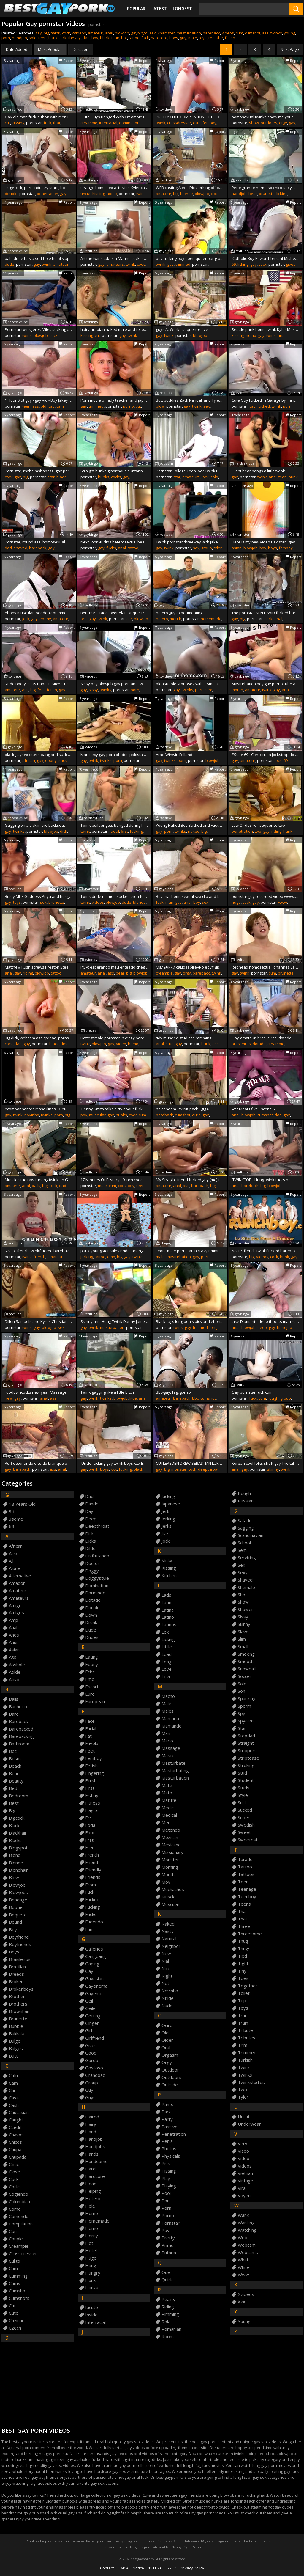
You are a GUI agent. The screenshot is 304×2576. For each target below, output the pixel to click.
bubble (16, 2026)
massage (171, 1748)
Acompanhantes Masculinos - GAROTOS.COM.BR (39, 1109)
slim (242, 1639)
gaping (92, 1964)
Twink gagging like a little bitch (107, 1392)
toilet (244, 1993)
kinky (167, 1560)
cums (14, 2283)
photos (169, 2148)
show (254, 122)
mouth (175, 618)
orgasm (170, 2055)
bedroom (18, 1796)
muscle (169, 1897)
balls (36, 1185)
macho (168, 1696)
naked (194, 831)
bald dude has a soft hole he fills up (37, 258)
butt (13, 2056)
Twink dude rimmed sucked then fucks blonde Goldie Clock (114, 896)
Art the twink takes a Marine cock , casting (114, 258)
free (90, 1847)
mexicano (171, 1845)
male (192, 37)
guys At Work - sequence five (182, 329)
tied (242, 1956)
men (166, 1822)
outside (170, 2085)
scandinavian (250, 1535)
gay (38, 33)
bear (252, 193)
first (124, 831)
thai (242, 1911)
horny (91, 2236)
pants (167, 2104)
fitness (92, 1803)
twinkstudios (251, 2082)
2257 (171, 2568)
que (166, 2272)
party (167, 2119)
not (165, 1983)
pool (166, 2193)
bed (13, 1788)
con (13, 2231)
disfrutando (97, 1556)
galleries (94, 1949)
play (166, 2178)
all (11, 1561)
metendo (171, 1830)
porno (128, 406)
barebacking (21, 1736)
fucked (263, 406)
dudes (92, 1637)
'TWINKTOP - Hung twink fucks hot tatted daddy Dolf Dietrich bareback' (266, 1179)
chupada (17, 2157)
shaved (20, 548)
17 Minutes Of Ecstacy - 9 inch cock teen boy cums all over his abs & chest (114, 1179)
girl (88, 2030)
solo (33, 37)
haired (92, 2117)
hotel (91, 2250)
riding (276, 831)
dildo (90, 1548)
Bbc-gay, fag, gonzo (173, 1392)
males (168, 1711)
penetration (47, 193)
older (167, 2040)
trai (242, 2015)
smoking (246, 1654)
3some (16, 1519)
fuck (145, 37)
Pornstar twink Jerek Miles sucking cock (39, 329)
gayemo (93, 1993)
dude (9, 264)
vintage (245, 2181)
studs (243, 1788)
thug (243, 1941)
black (105, 37)
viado (243, 2151)
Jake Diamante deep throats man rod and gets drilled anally (266, 1321)
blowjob (122, 33)
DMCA (123, 2568)
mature (169, 1800)
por (165, 2200)
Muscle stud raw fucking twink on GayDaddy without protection (39, 1179)
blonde (186, 193)
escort (92, 1686)
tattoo (134, 37)
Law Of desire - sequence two (258, 825)
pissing (169, 2171)
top (242, 2000)
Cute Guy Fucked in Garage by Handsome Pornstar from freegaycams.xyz (266, 400)
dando (92, 1504)
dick (62, 37)
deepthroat (208, 1469)
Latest (159, 8)
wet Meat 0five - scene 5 (253, 1109)
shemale (246, 1587)
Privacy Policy (192, 2568)
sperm (244, 1706)
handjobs (95, 2146)
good (90, 2053)
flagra (91, 1810)
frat (89, 1840)
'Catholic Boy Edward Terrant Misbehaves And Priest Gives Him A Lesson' (266, 258)
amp (13, 1620)
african (28, 760)
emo (111, 1256)
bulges (16, 2048)
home (91, 2213)
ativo (14, 1679)
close (14, 2172)
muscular (97, 1115)
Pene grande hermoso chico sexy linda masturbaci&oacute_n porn (266, 187)
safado (245, 1520)
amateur (95, 33)
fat (88, 1736)
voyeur (245, 2195)
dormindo (95, 1593)
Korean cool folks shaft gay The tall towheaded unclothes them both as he (266, 1463)
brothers (18, 2004)
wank (243, 2215)
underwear (249, 2124)
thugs (244, 1948)
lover (167, 1676)
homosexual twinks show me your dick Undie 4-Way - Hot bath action (266, 116)
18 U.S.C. (155, 2568)
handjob (19, 37)
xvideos (79, 33)
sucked (245, 1810)
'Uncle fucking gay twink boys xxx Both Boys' (114, 1463)
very (242, 2143)
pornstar (171, 2223)
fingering (94, 1773)
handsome (96, 2161)
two (258, 831)
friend (91, 1862)
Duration (80, 49)
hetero (162, 618)
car (129, 618)
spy (241, 1713)
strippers (247, 1750)
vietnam (246, 2173)
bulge (14, 2041)
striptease (248, 1758)
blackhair (18, 1833)
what (243, 2260)
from (90, 1884)
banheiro (18, 1706)
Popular (136, 8)
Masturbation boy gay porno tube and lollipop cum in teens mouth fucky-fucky (266, 683)
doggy (92, 1571)
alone (14, 1568)
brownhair (19, 2011)
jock (205, 477)
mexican (170, 1837)
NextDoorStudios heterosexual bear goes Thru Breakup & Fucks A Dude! (114, 542)
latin (166, 1602)
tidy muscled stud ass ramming (183, 1037)
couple (16, 2239)
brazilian (17, 1967)
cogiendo (18, 2194)
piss (166, 2163)
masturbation (189, 33)
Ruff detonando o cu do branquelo (36, 1463)
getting (93, 2016)
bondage (18, 1900)
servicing (247, 1557)
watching (247, 2230)
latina (168, 1610)
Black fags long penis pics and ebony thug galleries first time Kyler (190, 1321)
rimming (170, 2314)
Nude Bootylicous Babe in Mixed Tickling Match (39, 683)
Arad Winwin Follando (175, 754)
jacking (86, 1256)
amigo (15, 1605)
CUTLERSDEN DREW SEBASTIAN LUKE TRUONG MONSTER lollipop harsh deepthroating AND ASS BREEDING (190, 1463)
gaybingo (139, 33)
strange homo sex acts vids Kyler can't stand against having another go (114, 187)
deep (262, 1327)
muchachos (173, 1889)
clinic (14, 2164)
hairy (90, 2124)
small (243, 1646)
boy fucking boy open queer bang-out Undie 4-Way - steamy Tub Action (190, 258)
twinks (276, 33)
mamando (172, 1726)
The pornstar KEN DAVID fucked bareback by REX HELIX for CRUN (266, 612)
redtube (215, 37)
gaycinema (96, 1986)
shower (245, 1609)
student (246, 1780)
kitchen (169, 1575)
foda (90, 1825)
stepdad (246, 1736)
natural (169, 1939)
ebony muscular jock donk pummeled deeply (39, 612)
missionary (172, 1852)
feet (41, 689)
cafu (13, 2075)
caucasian (19, 2112)
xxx (114, 1469)
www (282, 902)
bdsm (15, 1758)
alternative (20, 1576)
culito (14, 2261)
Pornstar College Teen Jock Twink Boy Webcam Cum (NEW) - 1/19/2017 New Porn (190, 471)
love (167, 1669)
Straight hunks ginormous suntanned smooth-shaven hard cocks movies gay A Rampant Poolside (114, 471)
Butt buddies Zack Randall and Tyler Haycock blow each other (190, 400)
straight (246, 1743)
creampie (88, 122)
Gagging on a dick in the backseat (35, 825)
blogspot (18, 1848)
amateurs (115, 264)
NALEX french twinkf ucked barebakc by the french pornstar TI (39, 1250)
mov (166, 1882)
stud (170, 1043)
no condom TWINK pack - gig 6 (182, 1109)
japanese (171, 1504)
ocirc (167, 2025)
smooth (246, 1661)
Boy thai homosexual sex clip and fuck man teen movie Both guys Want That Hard (190, 896)
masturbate (174, 1763)
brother (17, 1996)
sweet (244, 1832)
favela (91, 1743)
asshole (17, 1664)
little (133, 1398)
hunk (53, 37)
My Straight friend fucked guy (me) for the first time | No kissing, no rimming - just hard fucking (190, 1179)
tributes (246, 2038)
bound (15, 1922)
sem (242, 1550)
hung (90, 2265)
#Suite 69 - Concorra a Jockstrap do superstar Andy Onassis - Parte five (266, 754)
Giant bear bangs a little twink (258, 471)
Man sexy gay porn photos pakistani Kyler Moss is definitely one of (114, 754)
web (242, 2237)
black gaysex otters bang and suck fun (39, 754)
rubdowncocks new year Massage (35, 1392)
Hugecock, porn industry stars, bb (35, 187)
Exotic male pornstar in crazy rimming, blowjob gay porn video (190, 1250)
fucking (136, 831)
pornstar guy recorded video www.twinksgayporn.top (266, 896)
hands (92, 2154)
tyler (218, 548)
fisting (92, 1795)
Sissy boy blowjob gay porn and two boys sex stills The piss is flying (114, 683)
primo (168, 2245)
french (39, 1256)
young (289, 33)
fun (88, 1929)
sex (152, 33)
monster (178, 1469)
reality (168, 2299)
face (90, 1721)
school (244, 1543)
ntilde (168, 1998)
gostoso (94, 2068)
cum (239, 33)
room (168, 2336)
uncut (85, 193)
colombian (19, 2201)
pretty (168, 2238)
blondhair (18, 1870)
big (46, 33)
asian (237, 548)
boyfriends (20, 1944)
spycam (246, 1721)
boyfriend (19, 1937)
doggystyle (97, 1578)
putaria (169, 2253)
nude (167, 2005)
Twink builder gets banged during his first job (114, 825)
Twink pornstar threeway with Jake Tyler (190, 542)
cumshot (252, 33)
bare (14, 1714)
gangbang (95, 1956)
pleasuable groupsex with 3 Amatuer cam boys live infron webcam (190, 683)
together (247, 1986)
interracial (108, 122)
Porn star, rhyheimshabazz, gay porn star (39, 471)
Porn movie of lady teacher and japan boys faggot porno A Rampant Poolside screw (114, 400)
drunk (91, 1622)
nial (165, 1961)
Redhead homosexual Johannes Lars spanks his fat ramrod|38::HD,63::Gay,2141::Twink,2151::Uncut (266, 967)
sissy (93, 689)
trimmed (182, 264)
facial (114, 831)
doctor (92, 1563)
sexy (243, 1572)
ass (265, 33)
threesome (250, 1934)
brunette (267, 193)
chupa (15, 2149)
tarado (245, 1859)
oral (84, 618)
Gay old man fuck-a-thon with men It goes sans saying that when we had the (39, 116)
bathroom (19, 1744)
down (91, 1615)
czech (15, 2328)
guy (183, 37)
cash (14, 2105)
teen (42, 37)
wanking (246, 2222)
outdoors (269, 122)
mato (167, 1793)
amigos (16, 1612)
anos (14, 1635)
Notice (138, 2568)
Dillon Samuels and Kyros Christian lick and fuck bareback (39, 1321)
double (11, 193)
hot (124, 37)
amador (17, 1583)
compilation (21, 2224)
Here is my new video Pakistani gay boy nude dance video (266, 542)
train (243, 2023)
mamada (170, 1718)
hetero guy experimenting (179, 612)
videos (228, 33)
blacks (15, 1840)
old (43, 406)
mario (167, 1741)
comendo (18, 2216)
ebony (45, 618)
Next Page (290, 49)
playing (169, 2186)
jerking (168, 1519)
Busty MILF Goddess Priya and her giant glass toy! (39, 896)
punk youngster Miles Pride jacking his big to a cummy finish (114, 1250)
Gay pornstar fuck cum (252, 1392)
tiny (242, 1971)
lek (165, 1632)
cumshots (19, 2298)
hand (90, 2132)
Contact (107, 2568)
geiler (91, 2008)
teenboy (247, 1896)
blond (14, 1855)
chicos (15, 2142)
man (115, 37)
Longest (182, 8)
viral (242, 2188)
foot (90, 1832)
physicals (171, 2156)
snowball (247, 1669)
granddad (95, 2075)
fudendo (94, 1922)
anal (109, 33)
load (167, 1654)
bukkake (17, 2033)
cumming (18, 2276)
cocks (116, 477)
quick (167, 2280)
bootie (16, 1907)
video (121, 1043)
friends (92, 1877)
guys (90, 2097)
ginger (92, 2023)
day (89, 1511)
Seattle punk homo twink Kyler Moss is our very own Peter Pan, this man (266, 329)
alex (13, 1553)
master (169, 1755)
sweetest (248, 1840)
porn (5, 37)
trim (242, 2045)
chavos (16, 2135)
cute (197, 122)
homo (112, 193)
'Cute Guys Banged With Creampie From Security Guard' (114, 116)
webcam (247, 2245)
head (90, 2184)
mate (167, 1785)
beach (15, 1766)
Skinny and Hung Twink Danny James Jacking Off (114, 1321)
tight (243, 1963)
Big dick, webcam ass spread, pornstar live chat (39, 1037)
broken (16, 1981)
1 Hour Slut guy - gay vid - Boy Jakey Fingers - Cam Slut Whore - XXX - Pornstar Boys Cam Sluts (39, 400)
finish (90, 1780)
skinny (273, 1469)
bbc (195, 1398)
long (213, 1327)
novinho (31, 1115)
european (95, 1701)
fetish (230, 37)
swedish (246, 1825)
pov (83, 1115)
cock (66, 33)
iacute (91, 2307)
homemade (211, 618)
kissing (18, 122)
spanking (247, 1698)
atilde (14, 1672)
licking (281, 193)
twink (55, 33)
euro (196, 1115)
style (243, 1795)
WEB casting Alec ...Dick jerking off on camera (190, 187)
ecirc (90, 1672)
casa (14, 2098)
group (206, 548)
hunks (103, 477)
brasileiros (241, 1043)
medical (169, 1815)
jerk (165, 1511)
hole (90, 2206)
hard (90, 2169)
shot (242, 1595)
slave (243, 1631)
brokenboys (21, 1989)
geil (89, 2001)
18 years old (22, 1504)
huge (236, 902)
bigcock (16, 1818)
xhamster (166, 33)
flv (88, 1818)
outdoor (170, 2070)
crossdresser (179, 122)
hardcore (159, 37)
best (14, 1803)
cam (60, 406)
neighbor (171, 1946)
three (244, 1926)
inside (91, 2315)
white (244, 2267)
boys (173, 37)
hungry (92, 2273)
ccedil (15, 2127)
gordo (91, 2060)
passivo (170, 2126)
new (8, 1398)
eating (91, 1657)
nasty (168, 1931)
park (166, 2112)
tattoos (246, 1874)
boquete (18, 1915)
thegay (74, 37)
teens (244, 1904)
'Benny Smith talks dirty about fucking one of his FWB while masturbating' (114, 1109)
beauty (16, 1781)
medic (168, 1807)
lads (166, 1595)
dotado (259, 1043)
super (244, 1817)
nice (166, 1968)
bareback (211, 33)
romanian (171, 2329)
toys (203, 37)
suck (62, 760)
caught (16, 2120)
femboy (209, 122)
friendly (93, 1870)
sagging (246, 1528)
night (167, 1976)
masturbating (175, 1770)
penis (167, 2141)
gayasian (94, 1978)
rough (273, 1398)
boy (94, 37)
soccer (244, 1676)
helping (93, 2191)
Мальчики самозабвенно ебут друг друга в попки (190, 967)
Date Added (16, 49)
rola (166, 2321)
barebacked (21, 1729)
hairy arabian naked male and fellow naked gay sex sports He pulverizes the (114, 329)
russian (246, 1501)
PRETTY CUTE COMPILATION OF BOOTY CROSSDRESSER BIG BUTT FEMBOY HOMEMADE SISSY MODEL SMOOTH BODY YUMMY (190, 116)
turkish (245, 2060)
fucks (111, 548)
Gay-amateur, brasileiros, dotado (262, 1037)
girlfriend (94, 2038)
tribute (245, 2030)
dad (86, 37)
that (56, 122)
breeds (16, 1974)
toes (243, 1978)
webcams (248, 2252)
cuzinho (17, 2320)
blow (160, 406)
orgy (283, 122)
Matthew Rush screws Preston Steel (37, 967)
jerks (167, 1526)
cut (7, 122)
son (241, 1691)
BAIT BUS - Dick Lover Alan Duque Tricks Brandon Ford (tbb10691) (114, 612)
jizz (165, 1533)
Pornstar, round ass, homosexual (35, 542)
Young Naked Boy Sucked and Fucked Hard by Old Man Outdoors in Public (190, 825)
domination (129, 122)
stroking (246, 1765)
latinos (169, 1624)
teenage (247, 1889)
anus (14, 1642)
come (15, 2209)
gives (290, 264)
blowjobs (18, 1892)
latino (168, 1617)
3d (11, 1511)
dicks (90, 1541)
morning (170, 1867)
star (51, 477)
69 (234, 264)
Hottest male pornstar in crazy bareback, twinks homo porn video (114, 1037)
